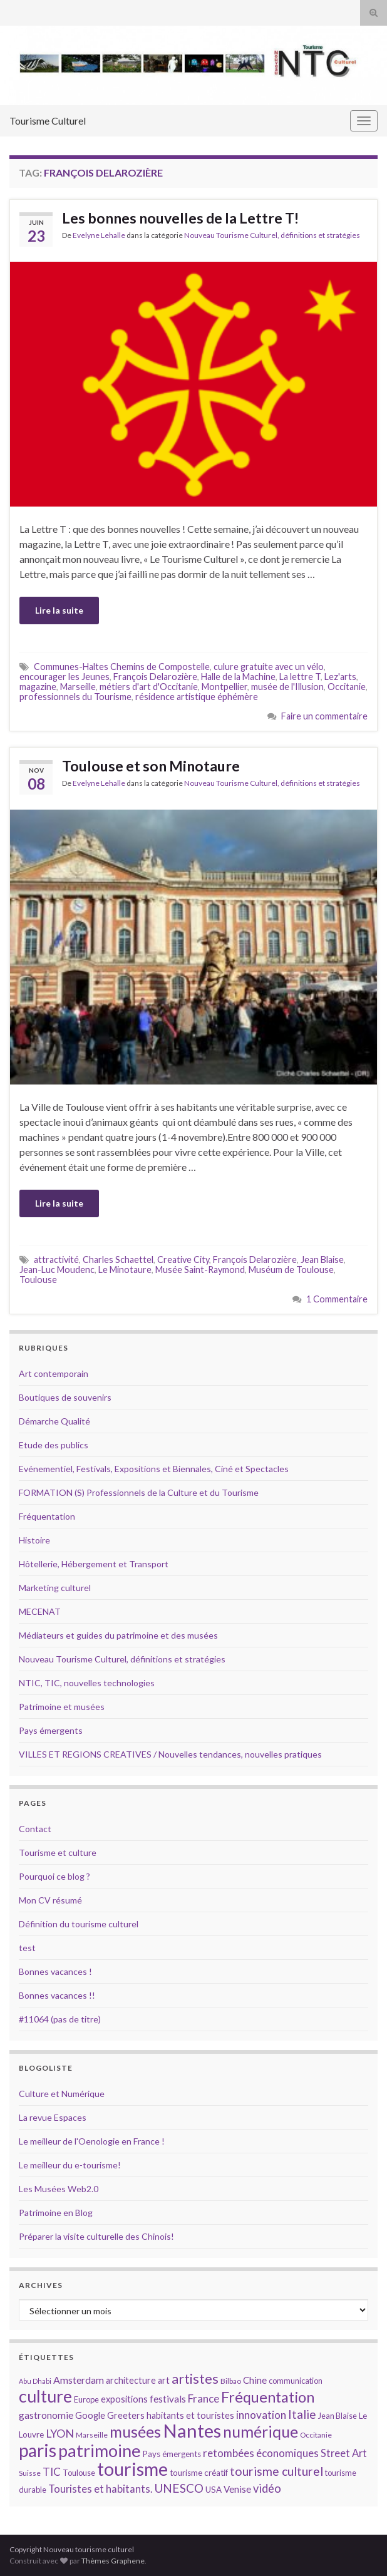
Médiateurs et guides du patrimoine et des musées (118, 1635)
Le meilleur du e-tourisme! (70, 2165)
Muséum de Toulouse (291, 1269)
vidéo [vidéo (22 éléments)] (267, 2488)
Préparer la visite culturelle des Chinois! (96, 2236)
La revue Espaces (52, 2117)
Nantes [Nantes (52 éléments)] (192, 2430)
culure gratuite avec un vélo (269, 666)
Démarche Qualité (54, 1421)
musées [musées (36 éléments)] (135, 2432)
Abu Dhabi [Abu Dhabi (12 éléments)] (35, 2381)
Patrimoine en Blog (56, 2212)
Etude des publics (53, 1445)
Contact (35, 1828)
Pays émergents (51, 1730)
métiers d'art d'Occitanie (149, 686)
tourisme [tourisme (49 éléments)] (132, 2469)
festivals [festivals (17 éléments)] (168, 2398)
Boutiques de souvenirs (65, 1397)
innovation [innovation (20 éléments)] (261, 2414)
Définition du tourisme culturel (78, 1924)
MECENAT (40, 1611)
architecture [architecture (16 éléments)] (131, 2380)
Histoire (34, 1540)
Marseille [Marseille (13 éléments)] (92, 2434)
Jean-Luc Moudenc (57, 1269)
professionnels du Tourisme (75, 696)
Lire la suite (59, 610)
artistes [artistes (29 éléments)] (195, 2378)
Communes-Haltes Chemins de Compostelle (122, 666)
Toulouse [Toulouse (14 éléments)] (79, 2473)
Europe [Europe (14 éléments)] (86, 2399)
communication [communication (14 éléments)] (295, 2381)
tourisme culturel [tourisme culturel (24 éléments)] (276, 2471)
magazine (37, 686)
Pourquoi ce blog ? (54, 1876)
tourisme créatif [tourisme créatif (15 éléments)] (199, 2473)
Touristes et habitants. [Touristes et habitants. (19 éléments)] (100, 2489)
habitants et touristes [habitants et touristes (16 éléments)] (190, 2415)
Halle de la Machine (238, 676)
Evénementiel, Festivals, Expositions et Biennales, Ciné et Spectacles (154, 1468)
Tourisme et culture (57, 1852)
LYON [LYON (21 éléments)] (60, 2433)
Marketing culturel (55, 1587)
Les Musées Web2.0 (58, 2188)
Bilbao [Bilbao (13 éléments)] (230, 2381)
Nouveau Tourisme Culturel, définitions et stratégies (272, 235)
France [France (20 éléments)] (203, 2398)
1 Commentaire (337, 1299)
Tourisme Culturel (47, 120)
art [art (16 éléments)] (164, 2380)
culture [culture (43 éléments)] (45, 2396)
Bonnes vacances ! (55, 1971)
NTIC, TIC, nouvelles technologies (87, 1682)
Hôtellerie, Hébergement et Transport (93, 1563)
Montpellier (224, 686)
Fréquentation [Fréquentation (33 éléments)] (267, 2397)
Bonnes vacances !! (57, 1995)
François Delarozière (155, 676)
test (27, 1947)
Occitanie (347, 686)
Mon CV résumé (50, 1900)
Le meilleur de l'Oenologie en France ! (92, 2141)
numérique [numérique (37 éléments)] (260, 2431)
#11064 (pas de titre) (60, 2019)
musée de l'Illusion (287, 686)
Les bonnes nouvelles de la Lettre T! (180, 218)
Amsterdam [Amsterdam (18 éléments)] (78, 2380)
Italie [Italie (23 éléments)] (302, 2414)
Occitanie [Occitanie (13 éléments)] (316, 2434)
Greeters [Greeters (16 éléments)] (126, 2415)
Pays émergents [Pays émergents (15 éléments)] (172, 2454)
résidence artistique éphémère (196, 696)
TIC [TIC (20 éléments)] (52, 2471)
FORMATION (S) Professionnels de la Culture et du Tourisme (139, 1492)
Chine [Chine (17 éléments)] (255, 2380)
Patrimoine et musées (62, 1706)
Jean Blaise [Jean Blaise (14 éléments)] (337, 2416)
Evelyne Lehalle (99, 235)
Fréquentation (47, 1516)
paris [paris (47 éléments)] (37, 2450)
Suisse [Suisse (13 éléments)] (30, 2473)
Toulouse (38, 1279)
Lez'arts (340, 676)
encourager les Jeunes (64, 676)
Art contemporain (53, 1373)
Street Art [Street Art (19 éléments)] (344, 2453)
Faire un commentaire (324, 716)
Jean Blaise (322, 1259)
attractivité (56, 1259)
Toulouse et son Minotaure (151, 766)
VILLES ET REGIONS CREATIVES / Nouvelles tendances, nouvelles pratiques (170, 1754)
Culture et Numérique (62, 2093)
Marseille (78, 686)
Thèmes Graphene (113, 2560)
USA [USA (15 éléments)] (213, 2490)
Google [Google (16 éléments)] (90, 2415)
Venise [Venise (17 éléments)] (237, 2489)
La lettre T (300, 676)
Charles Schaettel (118, 1259)
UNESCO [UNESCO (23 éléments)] (179, 2488)
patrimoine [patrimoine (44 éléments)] (99, 2450)
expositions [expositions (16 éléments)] (124, 2399)
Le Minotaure (125, 1269)
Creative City (183, 1259)
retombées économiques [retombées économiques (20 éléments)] (261, 2453)
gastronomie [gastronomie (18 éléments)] (46, 2415)
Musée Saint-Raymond (200, 1269)
